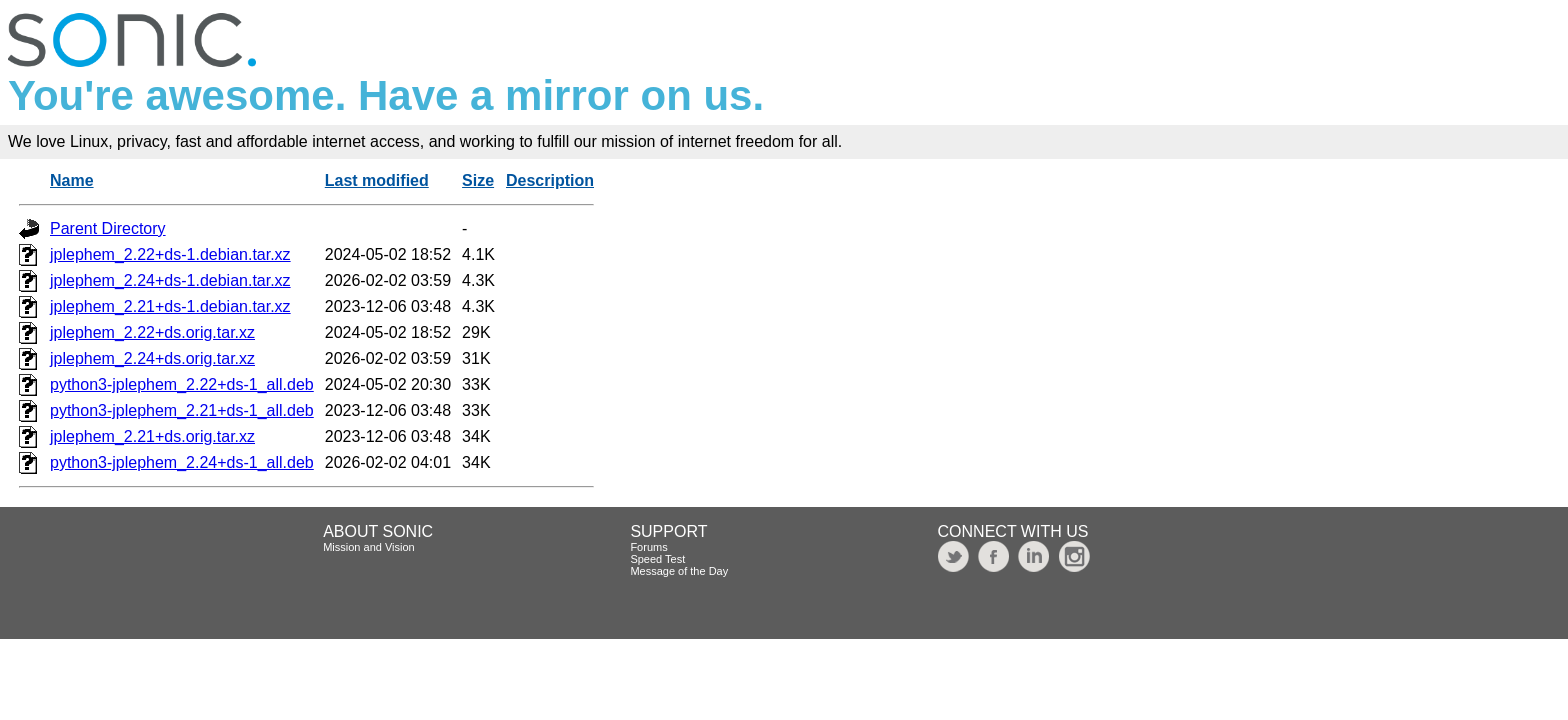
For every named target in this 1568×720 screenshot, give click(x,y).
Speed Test (657, 559)
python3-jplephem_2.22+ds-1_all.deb (182, 384)
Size (478, 180)
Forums (648, 547)
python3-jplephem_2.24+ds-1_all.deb (182, 462)
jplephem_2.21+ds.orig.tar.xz (152, 436)
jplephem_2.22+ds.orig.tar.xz (152, 332)
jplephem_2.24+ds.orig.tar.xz (152, 358)
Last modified (377, 180)
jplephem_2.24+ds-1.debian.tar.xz (170, 280)
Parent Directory (108, 228)
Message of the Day (679, 571)
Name (72, 180)
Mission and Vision (369, 547)
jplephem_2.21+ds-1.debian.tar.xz (170, 306)
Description (550, 180)
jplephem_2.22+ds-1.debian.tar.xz (170, 254)
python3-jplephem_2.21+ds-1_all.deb (182, 410)
